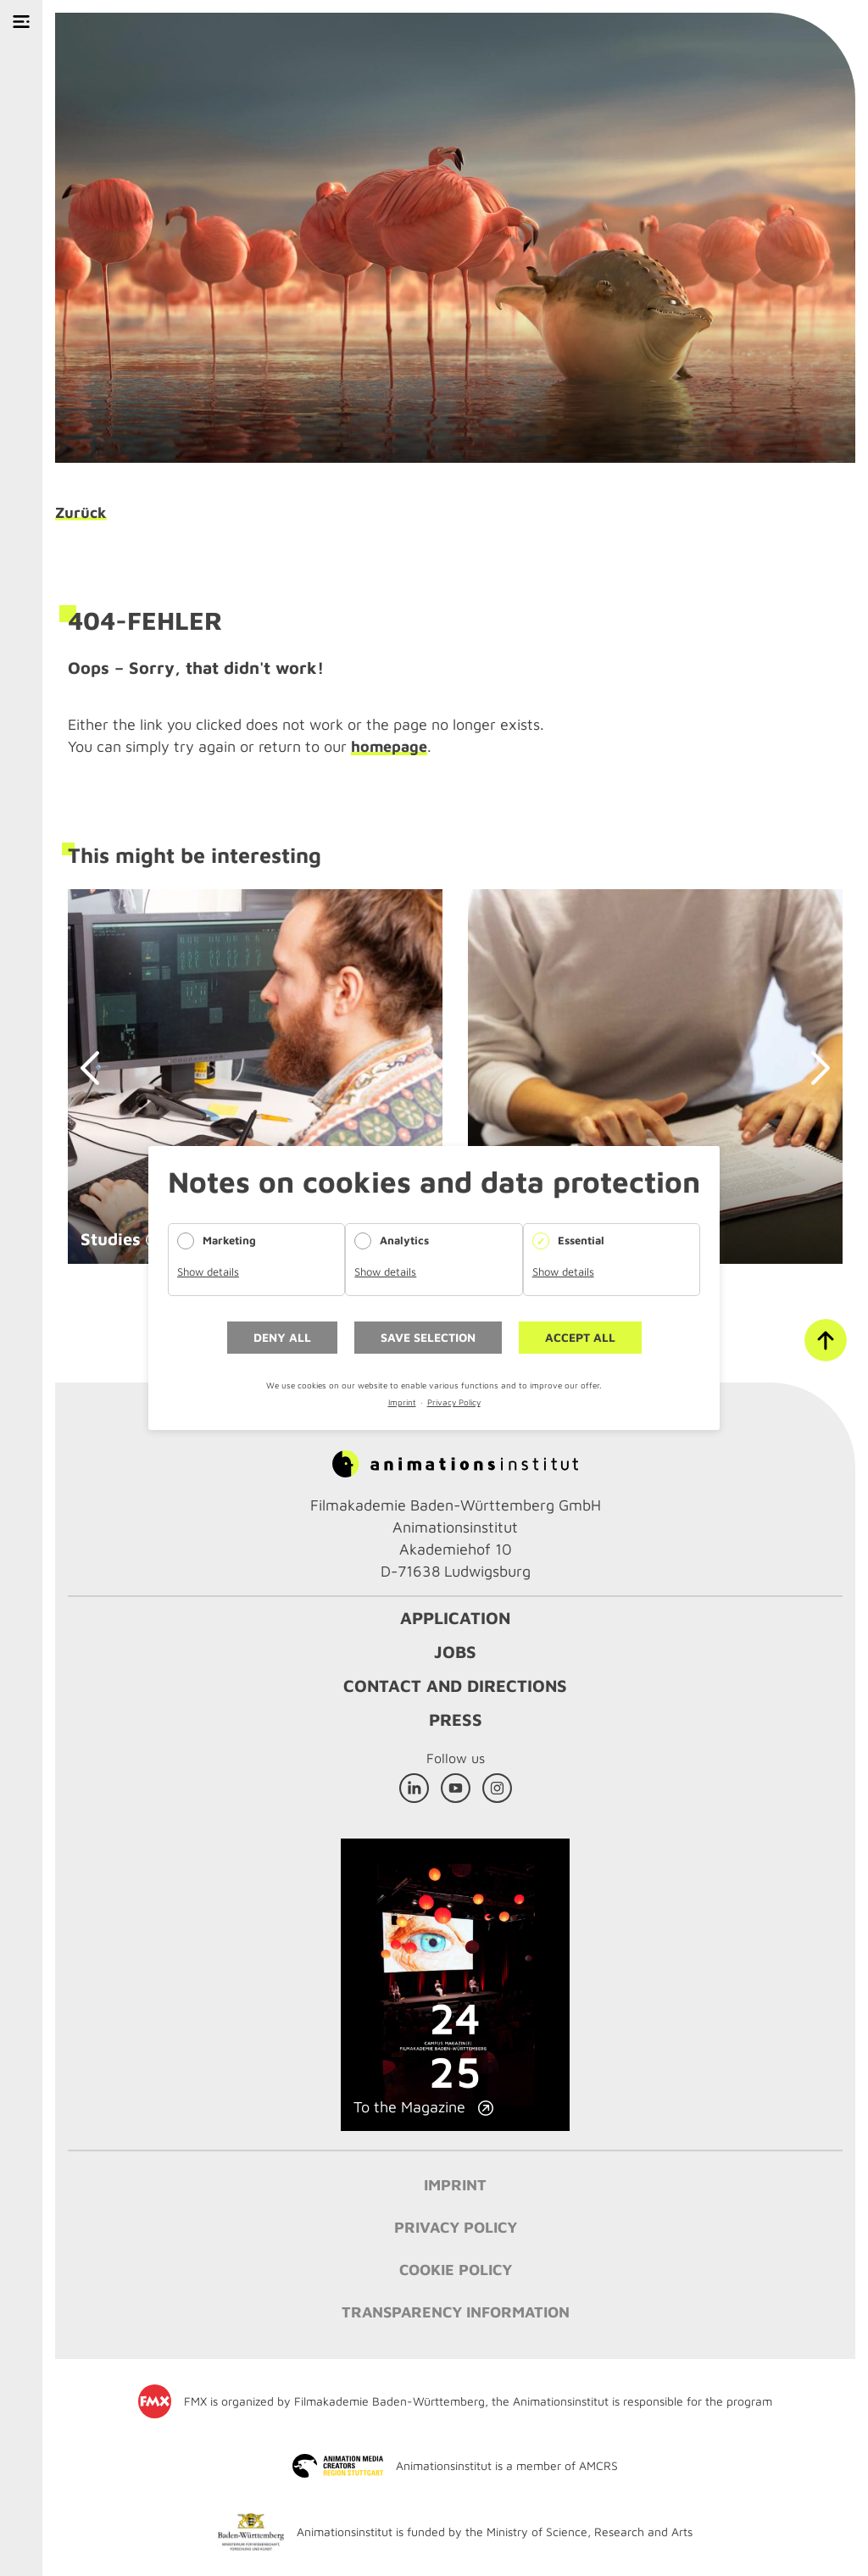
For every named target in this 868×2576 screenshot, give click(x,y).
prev (97, 1068)
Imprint (402, 1402)
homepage (389, 746)
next (813, 1068)
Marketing (229, 1240)
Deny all (282, 1337)
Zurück (81, 512)
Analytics (404, 1240)
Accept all (580, 1337)
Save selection (428, 1337)
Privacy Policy (454, 1402)
